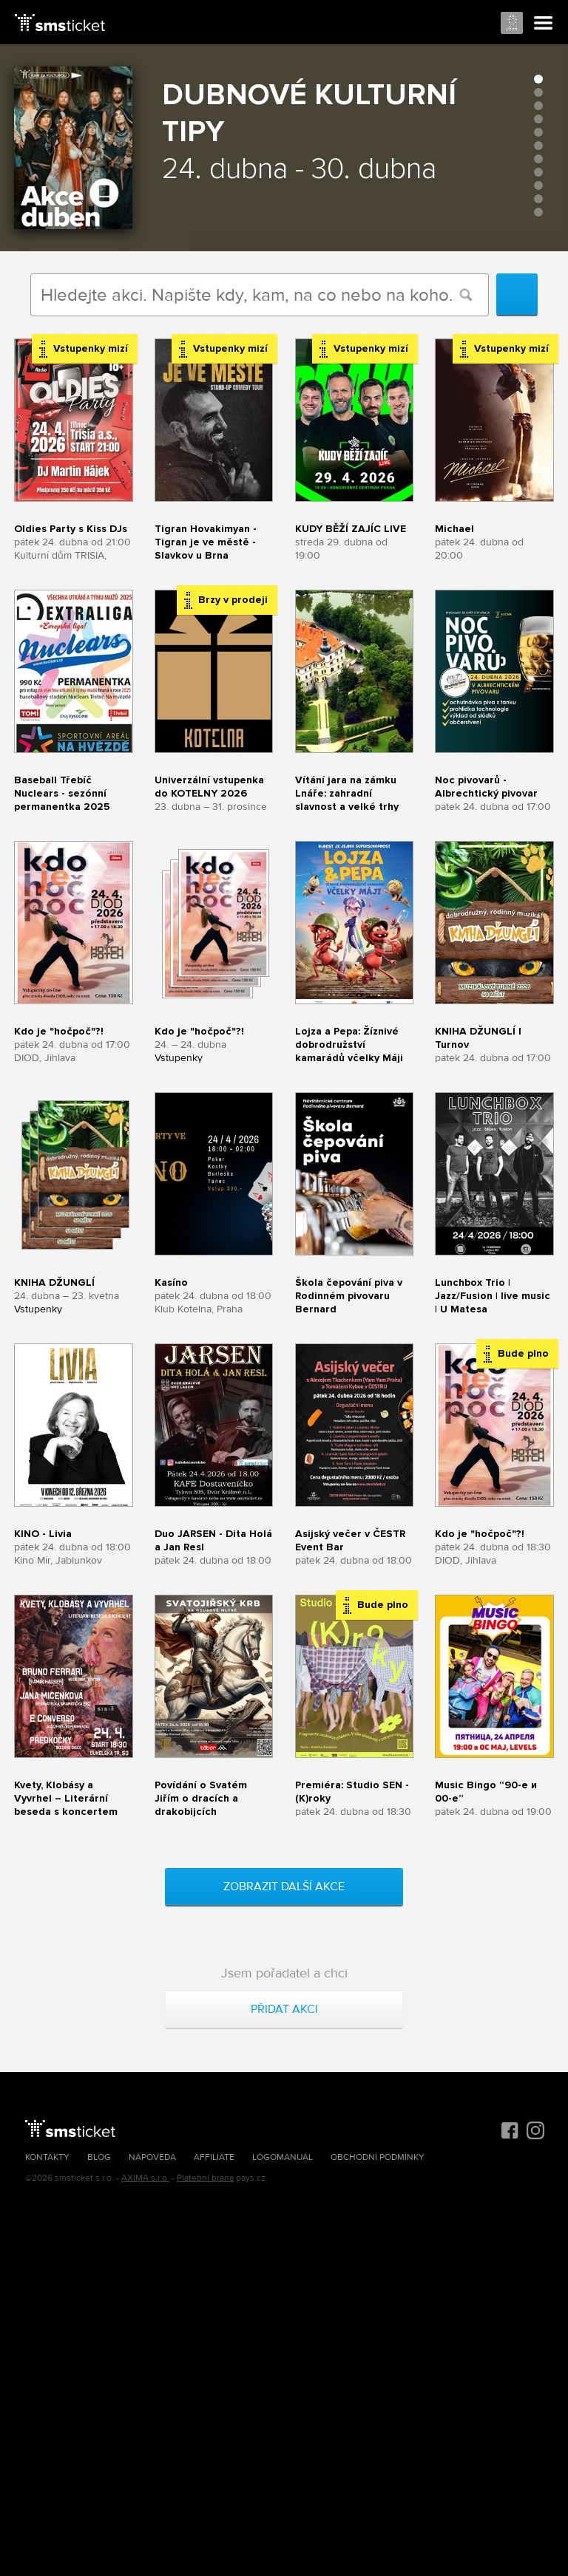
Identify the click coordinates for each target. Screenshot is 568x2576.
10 (538, 198)
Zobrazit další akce (284, 1886)
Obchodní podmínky (378, 2157)
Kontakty (47, 2157)
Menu (543, 23)
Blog (99, 2157)
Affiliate (214, 2157)
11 (538, 212)
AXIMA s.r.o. (145, 2178)
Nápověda (152, 2157)
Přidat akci (284, 2009)
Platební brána (205, 2178)
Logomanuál (282, 2157)
